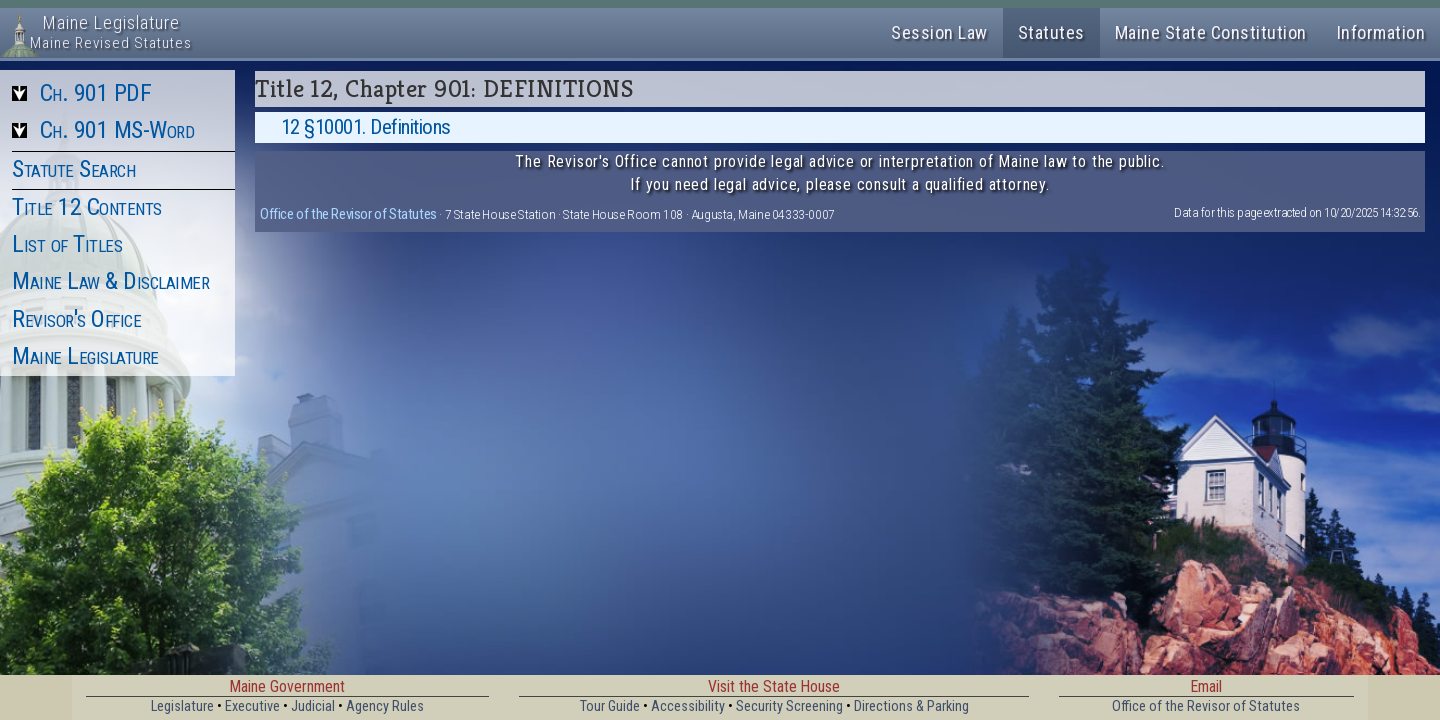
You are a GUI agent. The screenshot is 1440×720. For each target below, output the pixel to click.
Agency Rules (385, 706)
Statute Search (73, 169)
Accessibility (688, 706)
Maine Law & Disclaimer (110, 281)
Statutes (1051, 32)
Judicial (313, 706)
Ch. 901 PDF (96, 93)
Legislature (182, 706)
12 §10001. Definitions (366, 127)
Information (1381, 32)
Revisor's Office (76, 319)
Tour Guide (610, 706)
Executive (252, 706)
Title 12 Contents (87, 207)
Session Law (939, 32)
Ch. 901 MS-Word (117, 130)
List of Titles (67, 244)
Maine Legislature (85, 356)
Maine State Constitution (1211, 32)
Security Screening (789, 706)
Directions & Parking (911, 706)
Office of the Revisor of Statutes (348, 214)
